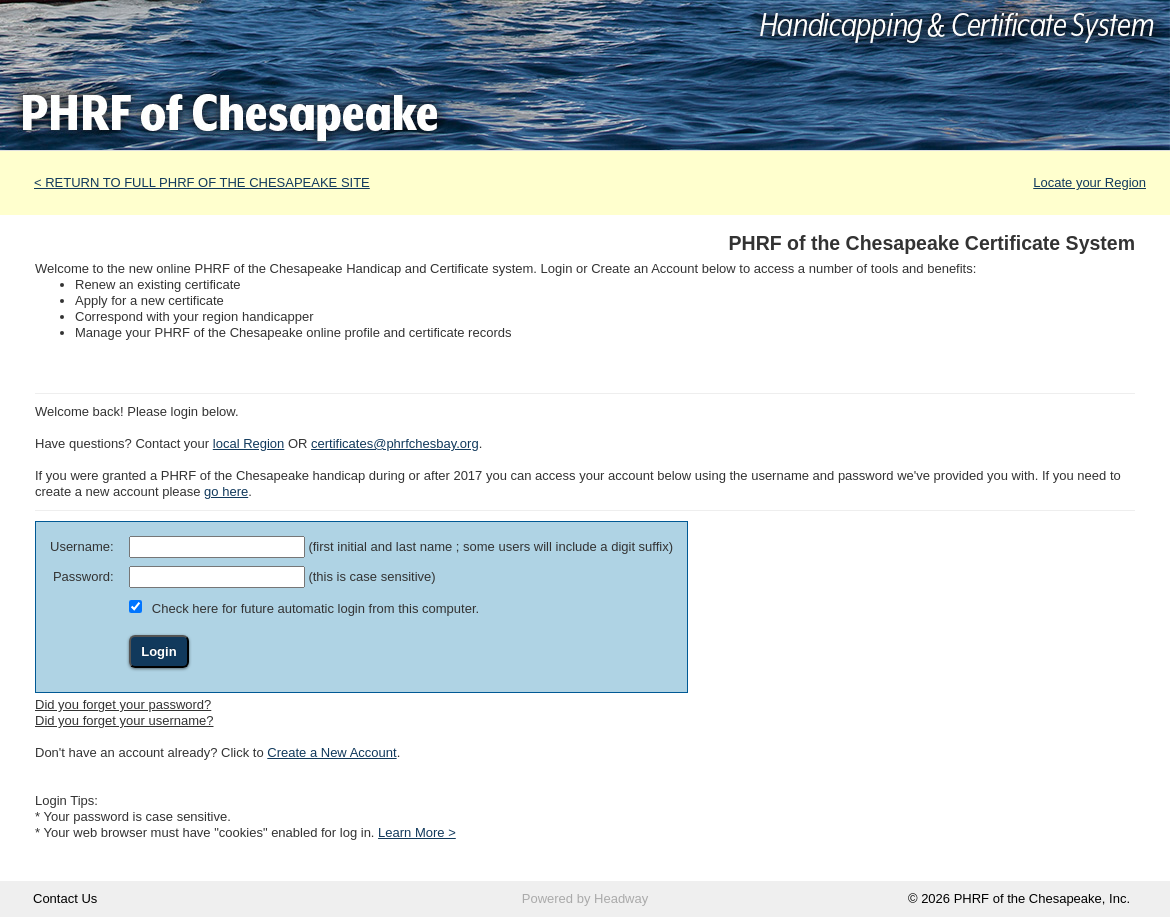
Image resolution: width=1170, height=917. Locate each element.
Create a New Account (331, 752)
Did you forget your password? (123, 704)
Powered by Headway (585, 898)
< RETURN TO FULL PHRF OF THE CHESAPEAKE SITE (202, 182)
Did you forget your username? (124, 720)
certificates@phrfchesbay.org (395, 443)
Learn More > (417, 832)
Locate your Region (1089, 182)
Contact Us (65, 898)
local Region (249, 443)
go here (226, 491)
